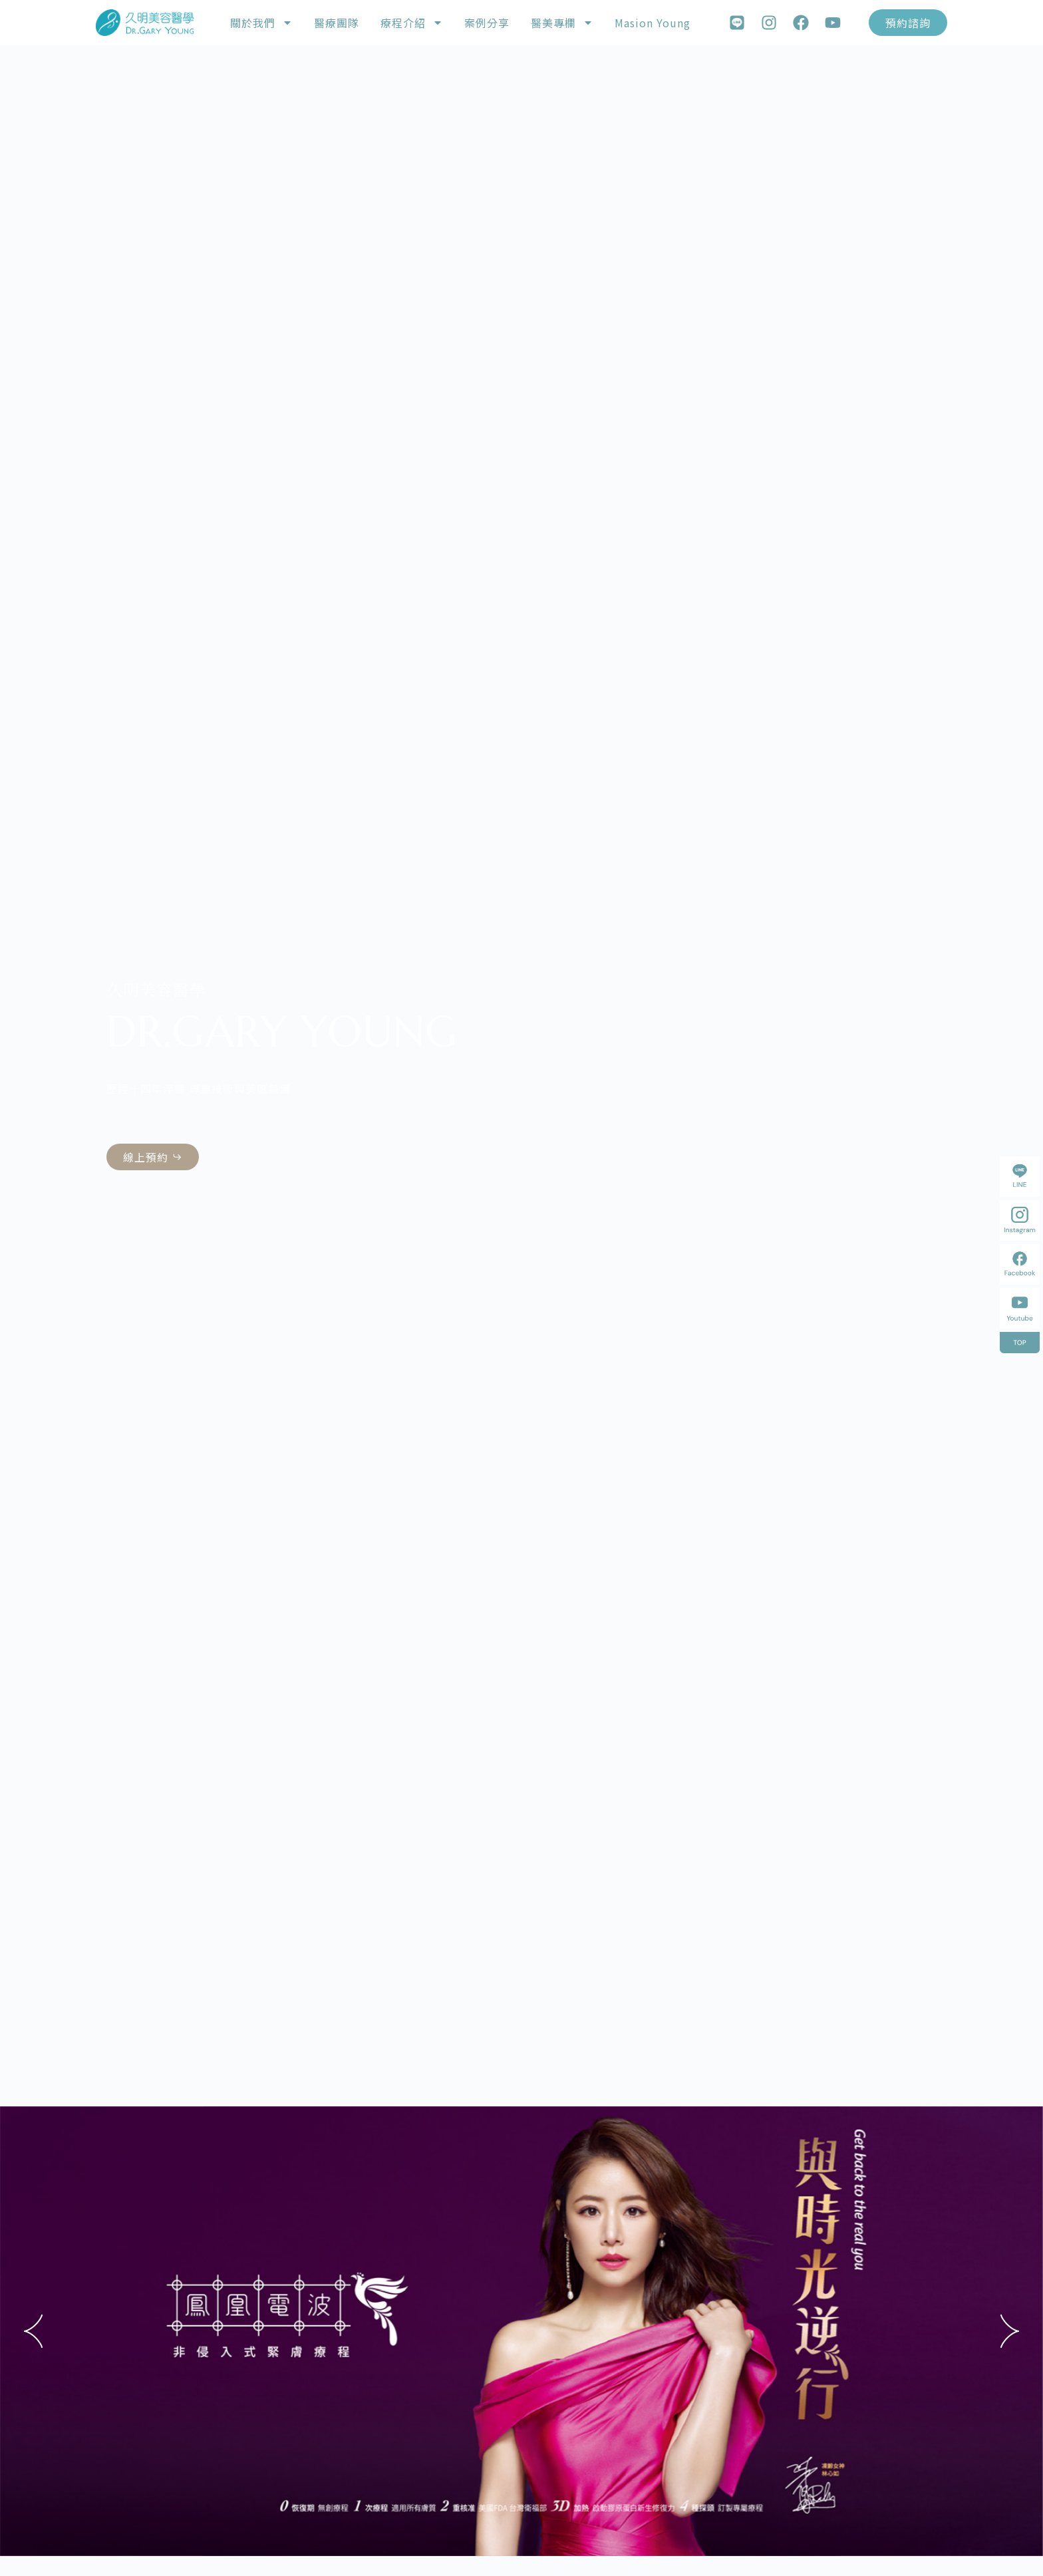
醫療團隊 (336, 23)
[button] (33, 2331)
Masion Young (652, 23)
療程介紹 (411, 23)
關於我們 (261, 23)
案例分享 (487, 23)
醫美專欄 (562, 23)
